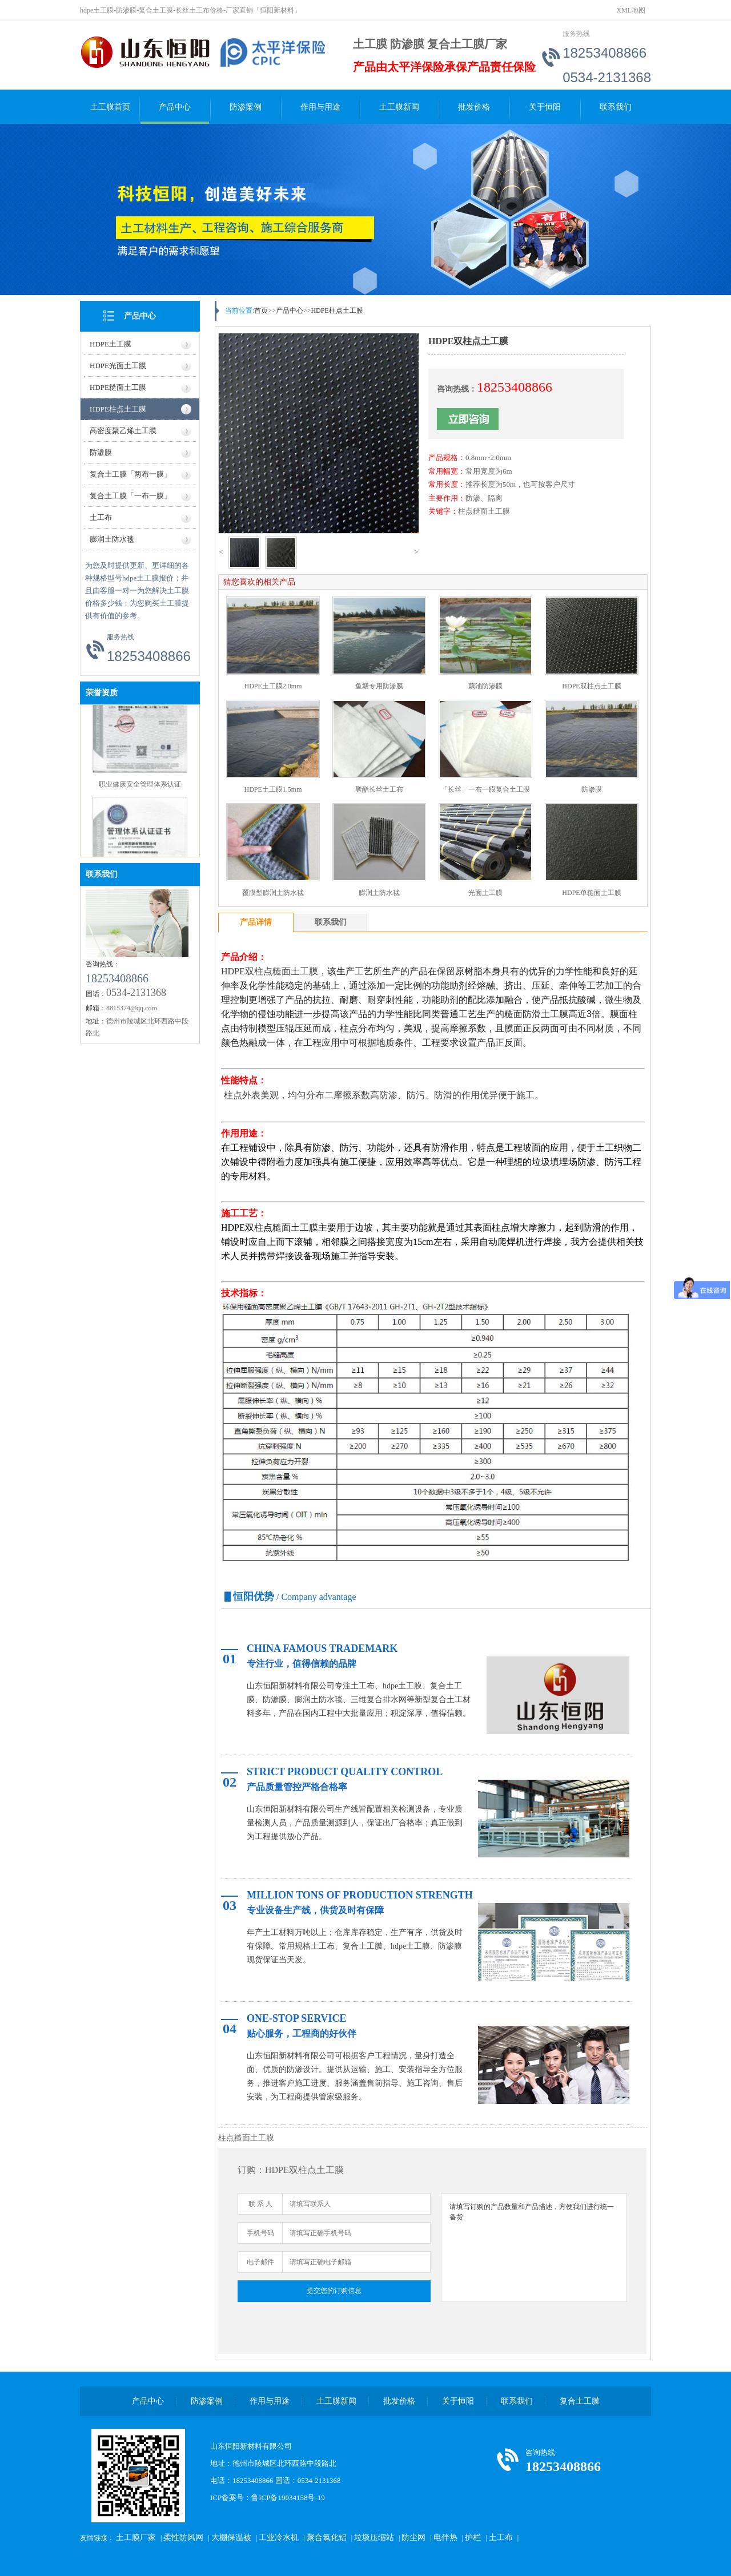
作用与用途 (320, 107)
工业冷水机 (279, 2537)
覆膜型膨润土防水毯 (273, 893)
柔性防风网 (183, 2537)
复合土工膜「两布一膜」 (130, 474)
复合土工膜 (580, 2401)
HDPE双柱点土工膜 (591, 686)
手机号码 (260, 2233)
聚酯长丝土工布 (379, 789)
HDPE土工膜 (110, 344)
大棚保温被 (231, 2537)
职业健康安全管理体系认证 (140, 787)
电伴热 (445, 2537)
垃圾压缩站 (374, 2537)
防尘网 (413, 2537)
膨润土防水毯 (112, 539)
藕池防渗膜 (485, 686)
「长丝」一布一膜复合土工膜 (485, 789)
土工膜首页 (110, 107)
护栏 (473, 2537)
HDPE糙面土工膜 (118, 387)
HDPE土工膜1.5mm (273, 789)
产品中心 (175, 107)
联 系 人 (260, 2204)
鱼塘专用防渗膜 (379, 686)
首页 (261, 311)
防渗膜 (101, 452)
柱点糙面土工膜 (484, 511)
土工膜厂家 (136, 2537)
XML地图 (630, 10)
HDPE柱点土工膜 (118, 409)
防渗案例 (246, 107)
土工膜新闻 (399, 107)
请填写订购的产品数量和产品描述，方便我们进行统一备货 (534, 2247)
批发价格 (474, 107)
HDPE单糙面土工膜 (591, 893)
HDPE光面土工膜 (118, 365)
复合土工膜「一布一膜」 (130, 495)
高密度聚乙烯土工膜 (123, 430)
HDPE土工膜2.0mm (273, 686)
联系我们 (616, 107)
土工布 (101, 517)
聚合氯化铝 (327, 2537)
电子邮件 (260, 2262)
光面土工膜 (485, 893)
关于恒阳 (545, 107)
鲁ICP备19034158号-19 (288, 2497)
